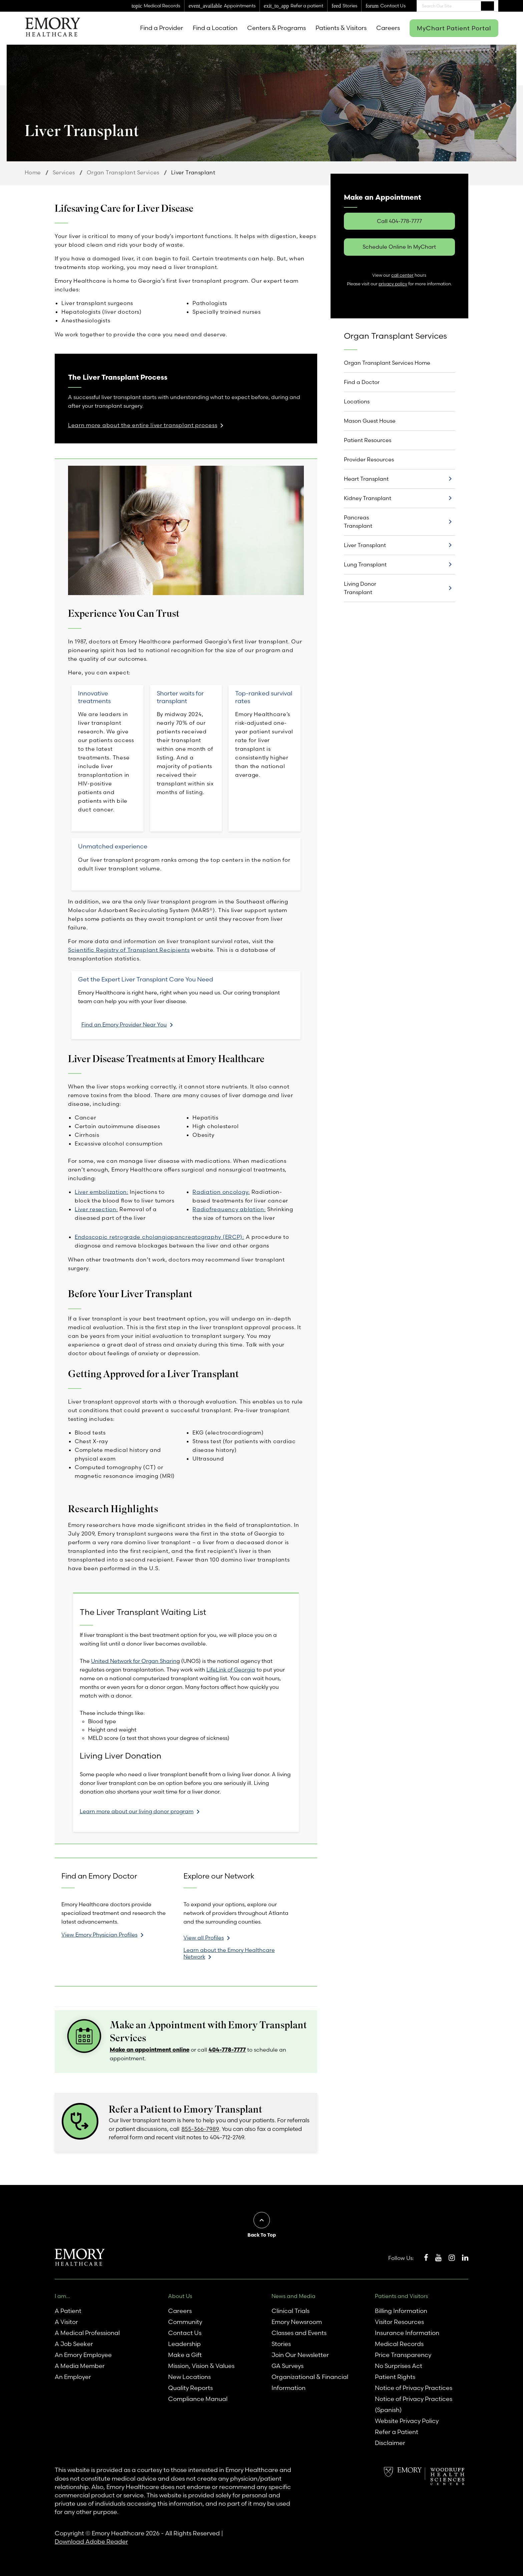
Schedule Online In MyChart (399, 246)
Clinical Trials (291, 2311)
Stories (281, 2344)
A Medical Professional (87, 2333)
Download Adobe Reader (91, 2541)
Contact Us (184, 2333)
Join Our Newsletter (300, 2355)
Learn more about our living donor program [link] (136, 1811)
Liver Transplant (365, 545)
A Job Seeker (74, 2344)
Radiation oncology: (221, 1191)
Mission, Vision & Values (201, 2366)
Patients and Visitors (401, 2296)
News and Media (294, 2296)
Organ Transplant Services (123, 172)
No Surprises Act (398, 2366)
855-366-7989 (200, 2128)
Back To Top (261, 2235)
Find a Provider (161, 28)
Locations (357, 401)
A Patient (68, 2311)
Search (487, 5)
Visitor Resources (399, 2322)
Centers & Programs (276, 28)
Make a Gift (185, 2355)
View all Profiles (203, 1937)
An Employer (73, 2377)
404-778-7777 (227, 2049)
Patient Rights (395, 2377)
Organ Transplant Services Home (387, 362)
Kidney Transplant (367, 498)
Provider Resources (369, 459)
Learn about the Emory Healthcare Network (229, 1953)
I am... (62, 2296)
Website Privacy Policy (407, 2421)
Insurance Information (407, 2333)
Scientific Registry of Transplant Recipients (129, 949)
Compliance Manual (197, 2399)
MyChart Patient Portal (454, 28)
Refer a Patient (396, 2432)
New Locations (189, 2377)
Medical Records (399, 2344)
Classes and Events (299, 2333)
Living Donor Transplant (360, 587)
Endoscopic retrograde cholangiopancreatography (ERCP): (159, 1236)
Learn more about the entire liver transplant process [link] (142, 425)
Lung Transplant (365, 564)
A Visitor (66, 2322)
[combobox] (457, 6)
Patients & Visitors (341, 28)
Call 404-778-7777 (399, 221)
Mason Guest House (370, 420)
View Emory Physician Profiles (99, 1934)
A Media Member (80, 2366)
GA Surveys (288, 2366)
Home (33, 172)
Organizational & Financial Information (310, 2382)
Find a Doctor (362, 382)
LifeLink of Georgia (230, 1669)
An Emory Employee (83, 2355)
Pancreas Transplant (358, 521)
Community (185, 2322)
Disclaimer (390, 2443)
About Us (180, 2296)
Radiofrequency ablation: (229, 1209)
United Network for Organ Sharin (133, 1661)
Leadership (184, 2344)
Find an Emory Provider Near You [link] (124, 1024)
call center (402, 275)
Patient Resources (367, 440)
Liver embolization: (101, 1191)
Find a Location (215, 28)
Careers (388, 28)
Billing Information (401, 2311)
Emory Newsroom (297, 2322)
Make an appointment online (149, 2049)
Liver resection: (96, 1209)
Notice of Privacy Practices (413, 2388)
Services (64, 172)
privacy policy (393, 283)
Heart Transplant (366, 478)
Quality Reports (190, 2388)
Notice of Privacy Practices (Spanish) (413, 2404)
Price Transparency (403, 2355)
